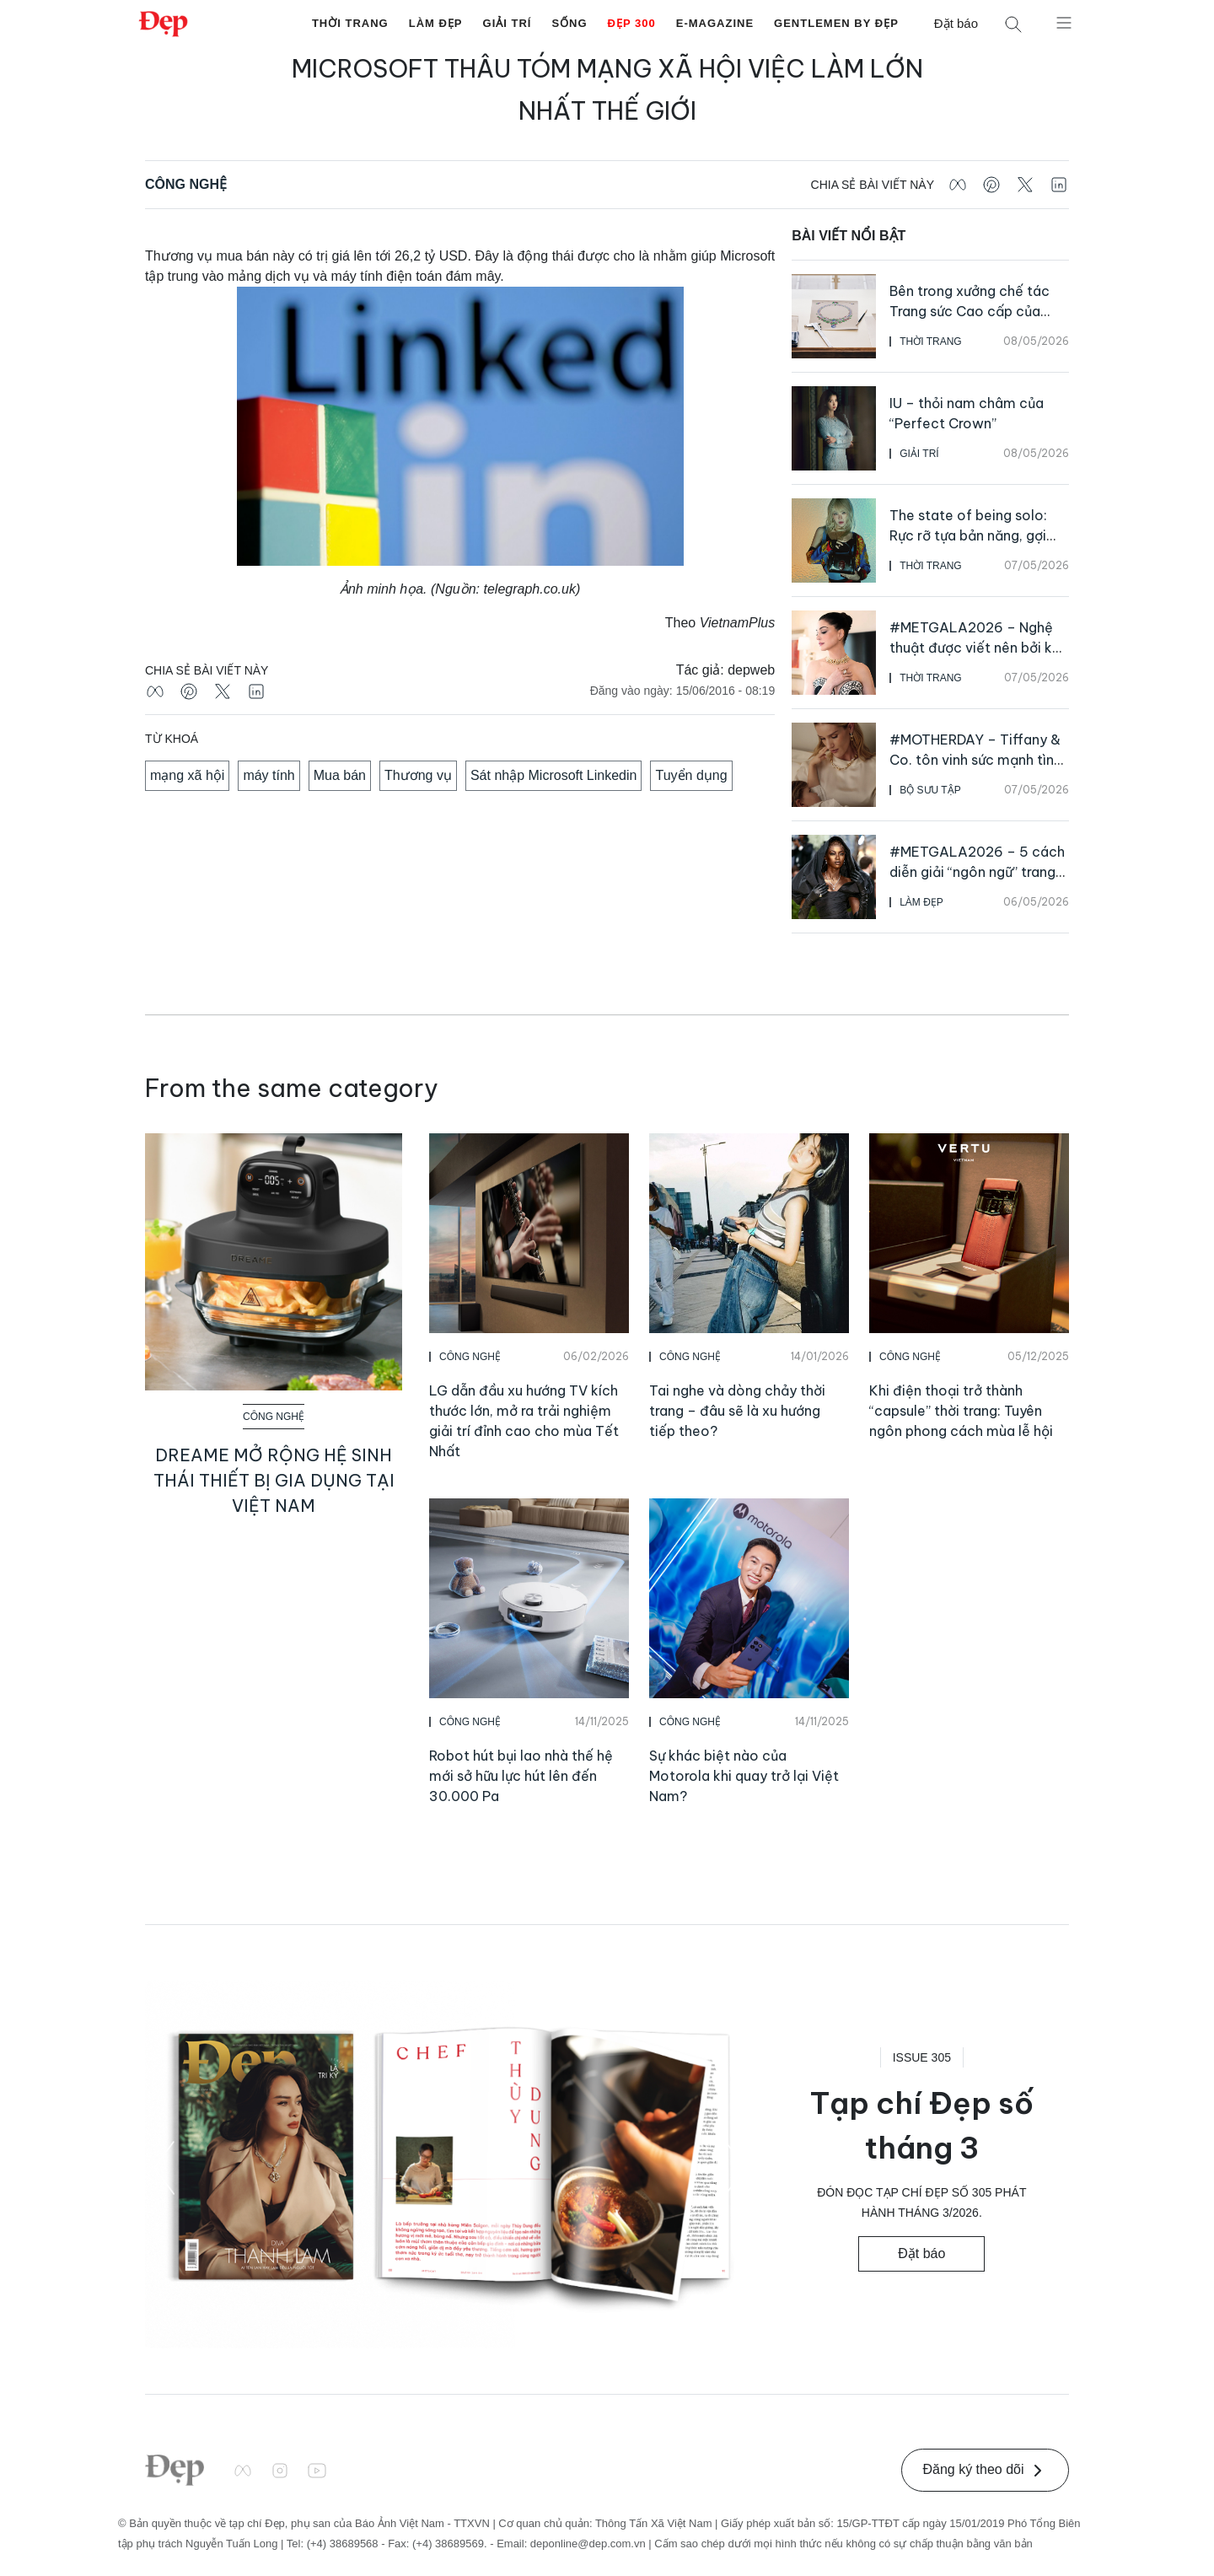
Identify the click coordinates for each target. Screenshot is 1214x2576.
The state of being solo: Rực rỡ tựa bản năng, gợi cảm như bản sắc (968, 535)
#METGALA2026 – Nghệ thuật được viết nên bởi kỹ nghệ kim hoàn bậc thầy (974, 647)
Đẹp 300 (632, 23)
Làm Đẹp (436, 23)
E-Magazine (715, 23)
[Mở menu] (1064, 22)
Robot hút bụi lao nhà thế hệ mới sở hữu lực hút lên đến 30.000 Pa (521, 1775)
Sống (569, 23)
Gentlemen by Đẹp (836, 23)
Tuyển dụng (691, 775)
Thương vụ (418, 775)
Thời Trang (350, 23)
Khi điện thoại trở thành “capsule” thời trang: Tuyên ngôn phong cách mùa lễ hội (961, 1410)
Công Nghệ (186, 184)
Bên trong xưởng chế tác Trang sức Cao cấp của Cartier (969, 311)
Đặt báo (956, 23)
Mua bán (340, 775)
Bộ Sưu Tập (930, 790)
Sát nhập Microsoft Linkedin (553, 775)
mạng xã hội (187, 775)
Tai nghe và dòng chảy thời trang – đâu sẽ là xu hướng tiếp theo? (737, 1410)
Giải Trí (507, 23)
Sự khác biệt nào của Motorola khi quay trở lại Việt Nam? (744, 1775)
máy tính (268, 775)
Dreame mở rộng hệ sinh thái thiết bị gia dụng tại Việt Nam (274, 1480)
